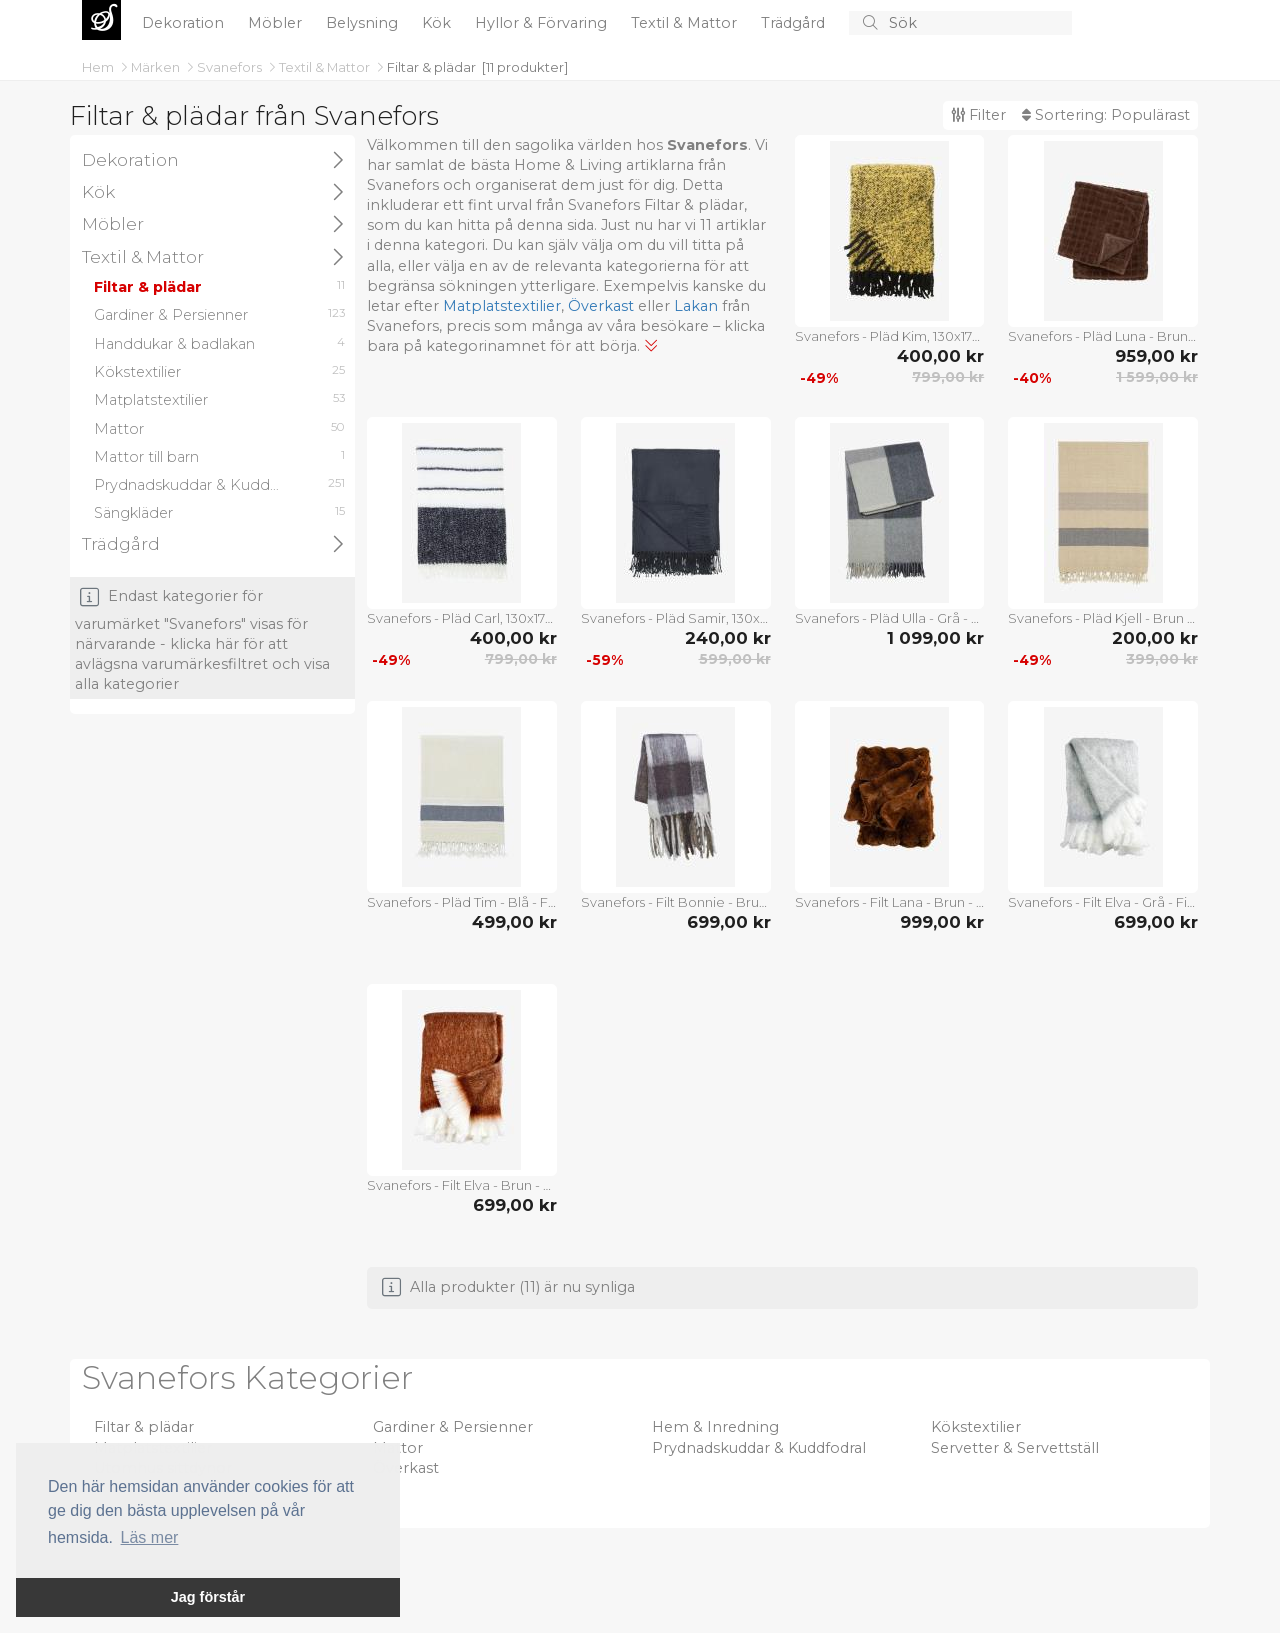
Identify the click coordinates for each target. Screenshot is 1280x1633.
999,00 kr (942, 922)
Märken (157, 67)
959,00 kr (1156, 356)
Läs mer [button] (150, 1537)
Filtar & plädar (431, 67)
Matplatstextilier (502, 306)
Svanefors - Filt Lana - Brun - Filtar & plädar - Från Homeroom (890, 902)
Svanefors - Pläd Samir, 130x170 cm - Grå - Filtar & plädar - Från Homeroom (676, 618)
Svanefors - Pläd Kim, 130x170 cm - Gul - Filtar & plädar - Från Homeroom (890, 336)
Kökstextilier (976, 1427)
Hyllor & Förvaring (543, 23)
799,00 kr (948, 377)
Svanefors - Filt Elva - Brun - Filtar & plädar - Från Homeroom (462, 1185)
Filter (978, 115)
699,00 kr (729, 922)
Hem (99, 67)
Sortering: (1106, 115)
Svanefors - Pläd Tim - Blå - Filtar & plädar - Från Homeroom (462, 902)
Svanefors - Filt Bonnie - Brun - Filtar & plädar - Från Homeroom (676, 902)
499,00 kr (514, 922)
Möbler (277, 23)
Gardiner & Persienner (453, 1427)
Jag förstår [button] (208, 1597)
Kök (438, 23)
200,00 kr (1155, 638)
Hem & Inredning (715, 1427)
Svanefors (231, 67)
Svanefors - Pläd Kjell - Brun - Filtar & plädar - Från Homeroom (1103, 618)
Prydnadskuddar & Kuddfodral (759, 1448)
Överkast (601, 306)
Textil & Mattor (686, 23)
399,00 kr (1162, 659)
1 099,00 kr (935, 638)
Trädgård (795, 23)
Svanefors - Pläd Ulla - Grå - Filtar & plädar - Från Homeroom (890, 618)
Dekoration (185, 23)
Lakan (696, 306)
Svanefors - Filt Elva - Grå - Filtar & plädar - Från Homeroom (1103, 902)
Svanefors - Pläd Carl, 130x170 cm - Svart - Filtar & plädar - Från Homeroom (462, 618)
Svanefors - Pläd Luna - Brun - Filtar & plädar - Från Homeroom (1103, 336)
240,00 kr (728, 638)
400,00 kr (940, 356)
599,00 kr (735, 659)
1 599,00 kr (1157, 377)
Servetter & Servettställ (1015, 1448)
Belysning (364, 23)
